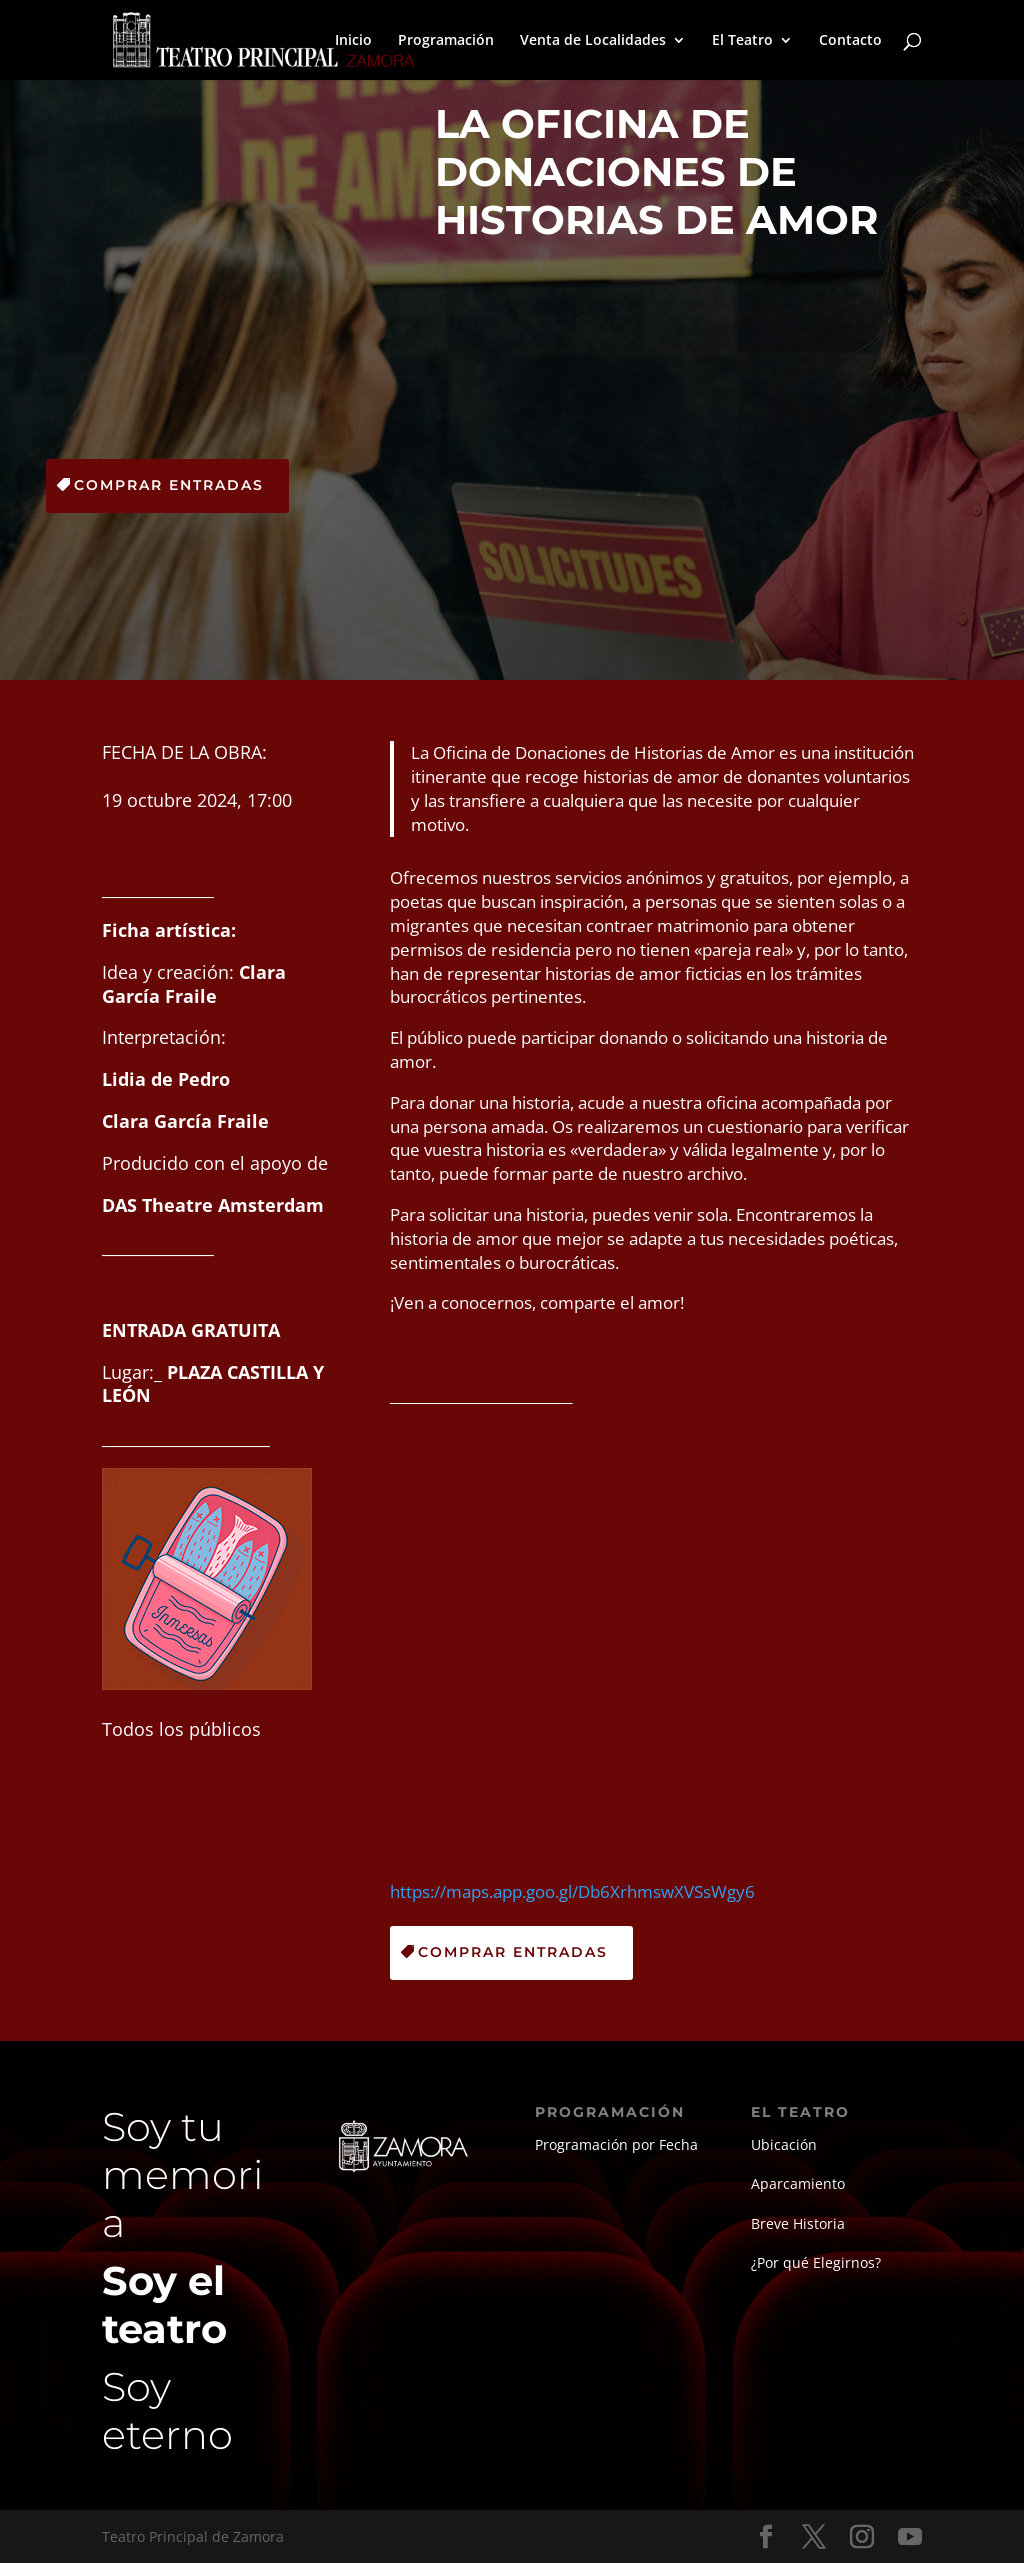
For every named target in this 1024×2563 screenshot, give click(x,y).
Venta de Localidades (593, 41)
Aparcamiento (798, 2183)
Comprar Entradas (169, 485)
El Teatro (742, 41)
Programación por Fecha (616, 2144)
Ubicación (784, 2144)
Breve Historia (798, 2223)
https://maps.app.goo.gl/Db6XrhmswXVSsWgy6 (572, 1891)
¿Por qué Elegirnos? (816, 2262)
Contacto (850, 41)
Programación (446, 41)
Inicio (353, 41)
